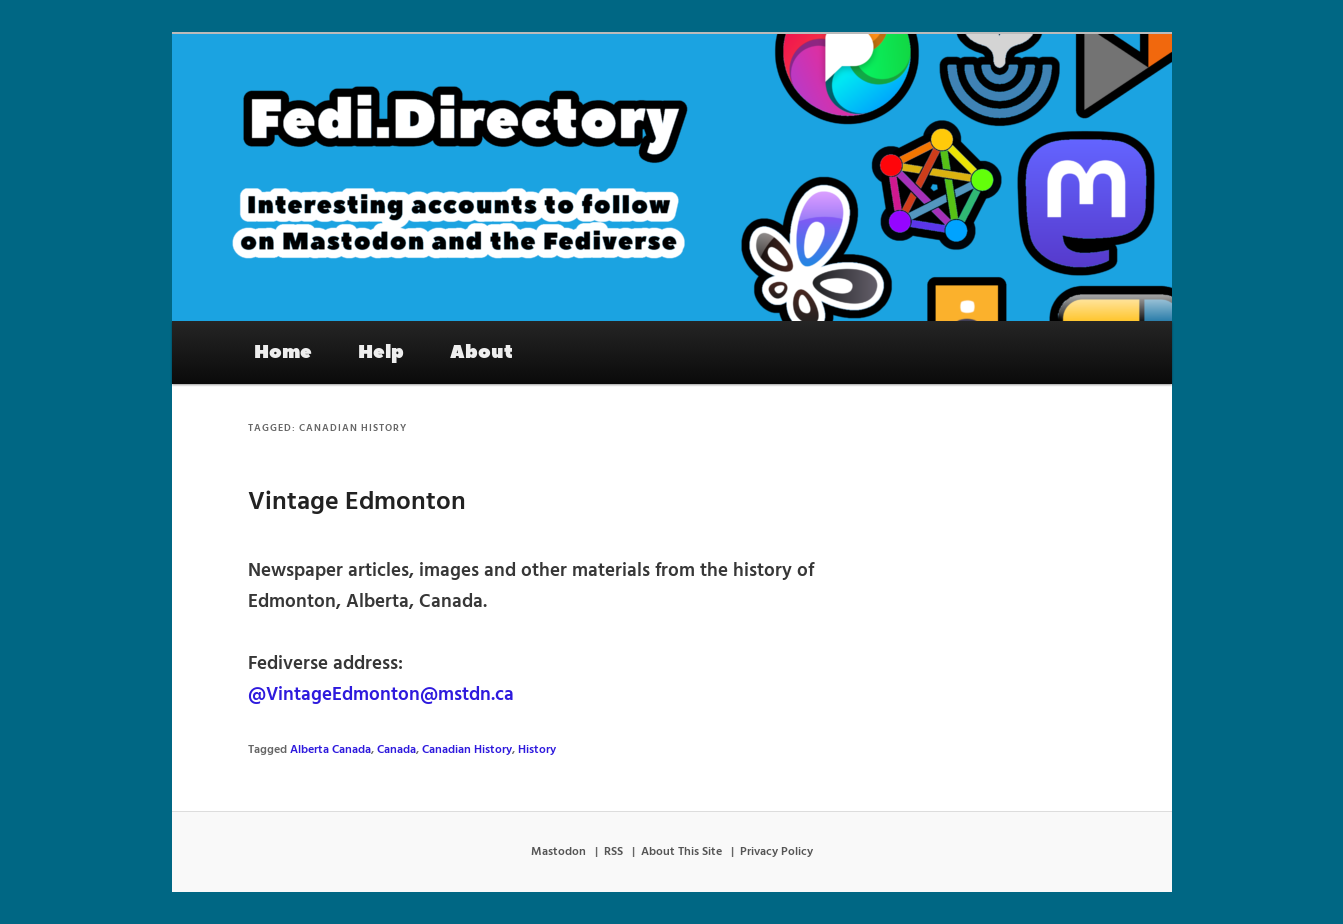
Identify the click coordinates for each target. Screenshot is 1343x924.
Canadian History (467, 750)
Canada (396, 750)
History (537, 750)
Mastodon (558, 852)
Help (381, 352)
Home (283, 352)
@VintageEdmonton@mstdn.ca (381, 695)
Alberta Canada (330, 750)
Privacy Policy (776, 852)
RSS (613, 852)
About (481, 352)
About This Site (681, 852)
